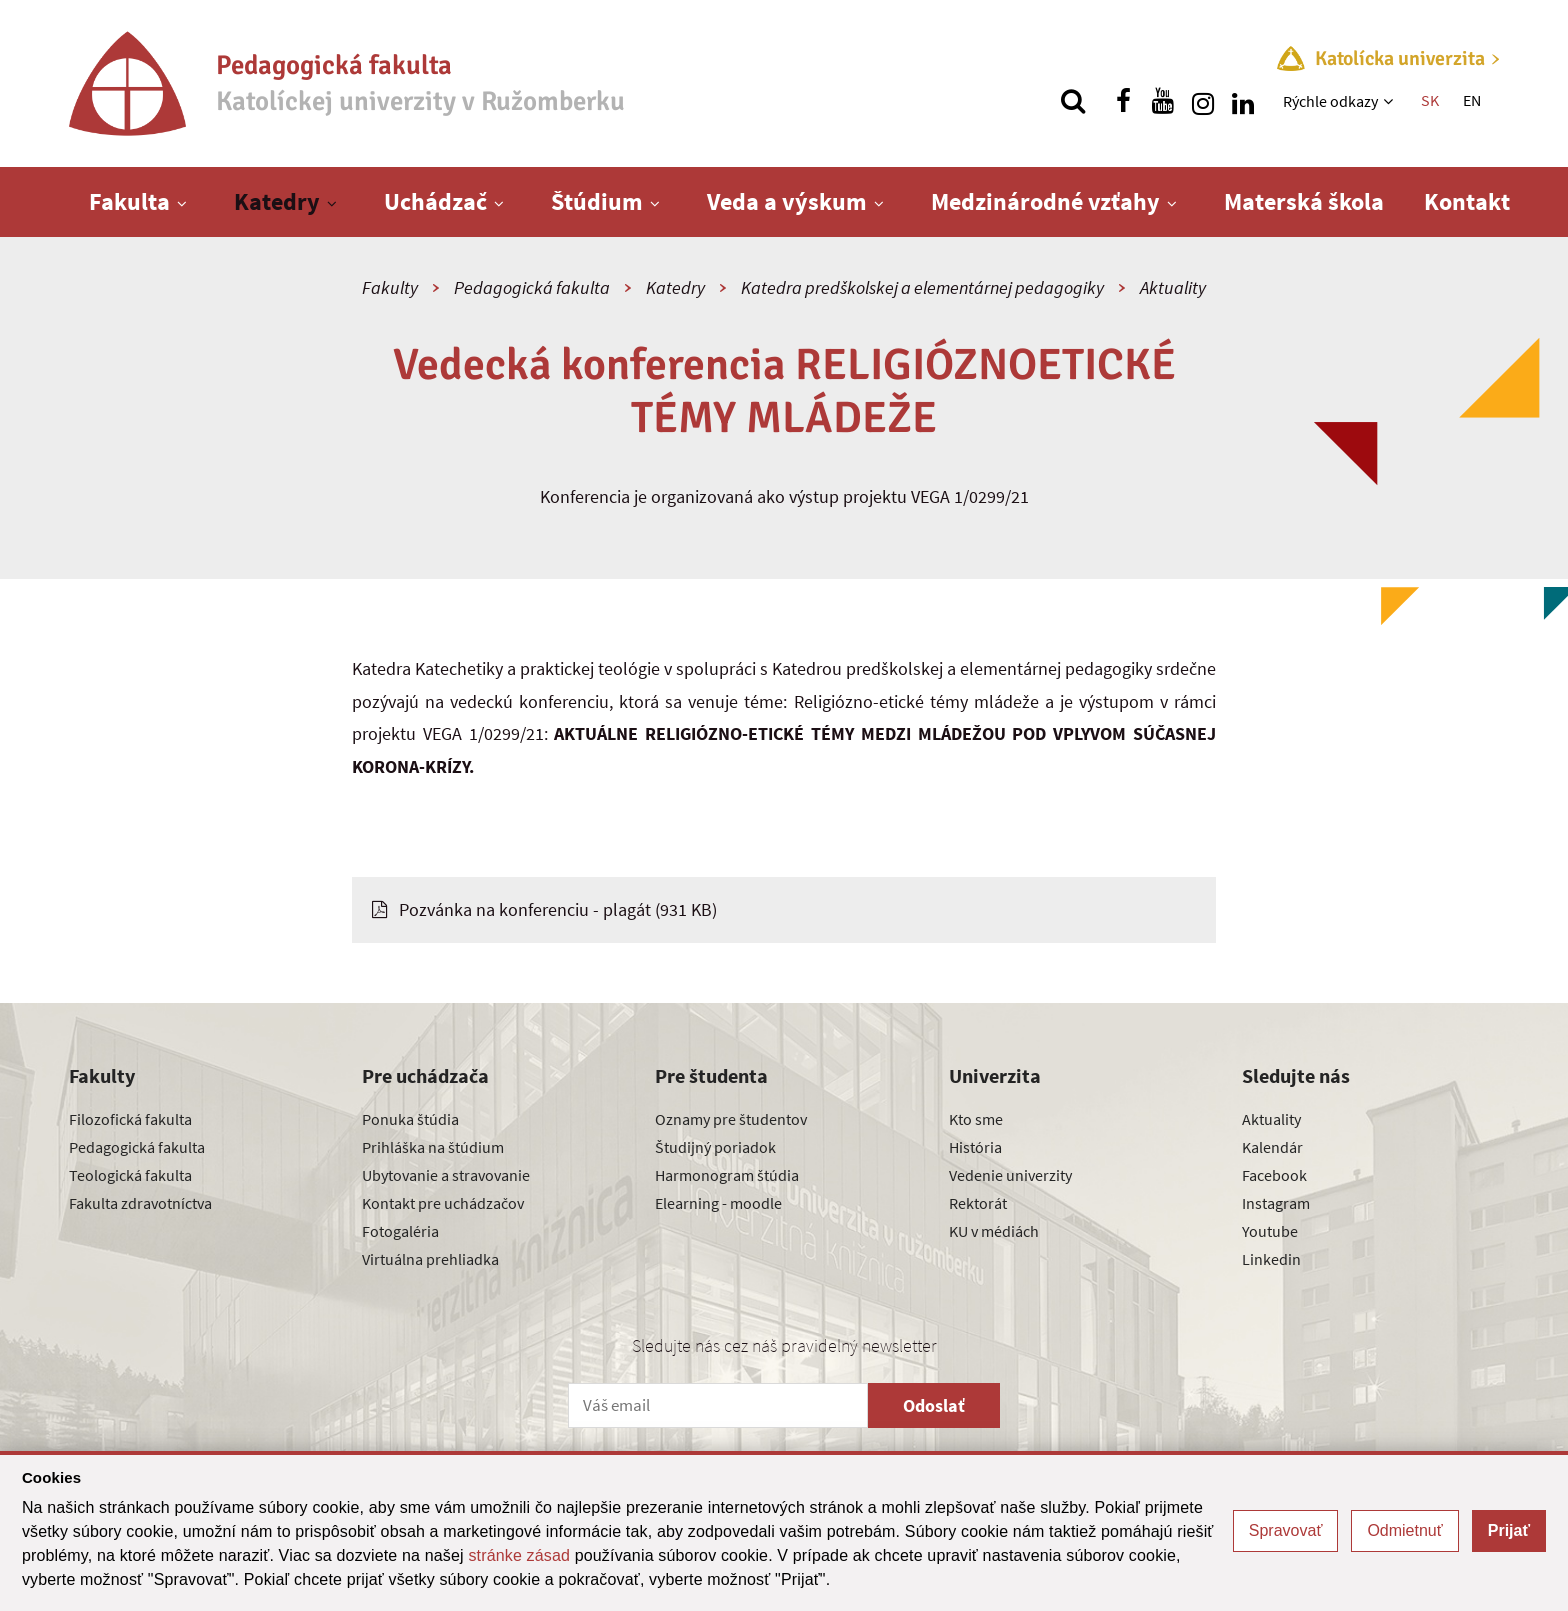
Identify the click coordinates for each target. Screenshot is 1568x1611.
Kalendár (1272, 1147)
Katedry (277, 201)
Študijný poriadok (715, 1147)
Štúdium (597, 201)
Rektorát (978, 1203)
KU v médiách (994, 1231)
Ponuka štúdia (410, 1119)
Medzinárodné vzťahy (1045, 201)
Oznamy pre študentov (731, 1119)
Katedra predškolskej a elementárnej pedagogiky (922, 287)
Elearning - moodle (718, 1203)
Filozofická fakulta (130, 1119)
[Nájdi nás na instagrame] (1203, 101)
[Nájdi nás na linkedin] (1243, 101)
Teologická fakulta (130, 1175)
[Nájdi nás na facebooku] (1123, 101)
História (975, 1147)
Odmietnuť (1404, 1530)
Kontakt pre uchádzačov (443, 1203)
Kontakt (1467, 201)
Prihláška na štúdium (433, 1147)
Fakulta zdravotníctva (140, 1203)
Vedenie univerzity (1010, 1175)
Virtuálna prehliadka (430, 1259)
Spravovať (1286, 1530)
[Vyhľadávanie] (1073, 101)
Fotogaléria (400, 1231)
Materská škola (1304, 201)
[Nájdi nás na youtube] (1163, 101)
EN (1472, 100)
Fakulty (390, 287)
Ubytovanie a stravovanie (446, 1175)
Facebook (1274, 1175)
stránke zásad (519, 1555)
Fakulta (129, 201)
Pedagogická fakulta (532, 287)
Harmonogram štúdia (727, 1175)
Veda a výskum (787, 201)
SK (1430, 100)
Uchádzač (435, 201)
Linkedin (1271, 1259)
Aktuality (1173, 287)
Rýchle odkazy (1330, 101)
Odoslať (934, 1405)
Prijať (1509, 1530)
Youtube (1270, 1231)
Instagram (1276, 1203)
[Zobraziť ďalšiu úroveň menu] (1390, 101)
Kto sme (976, 1119)
